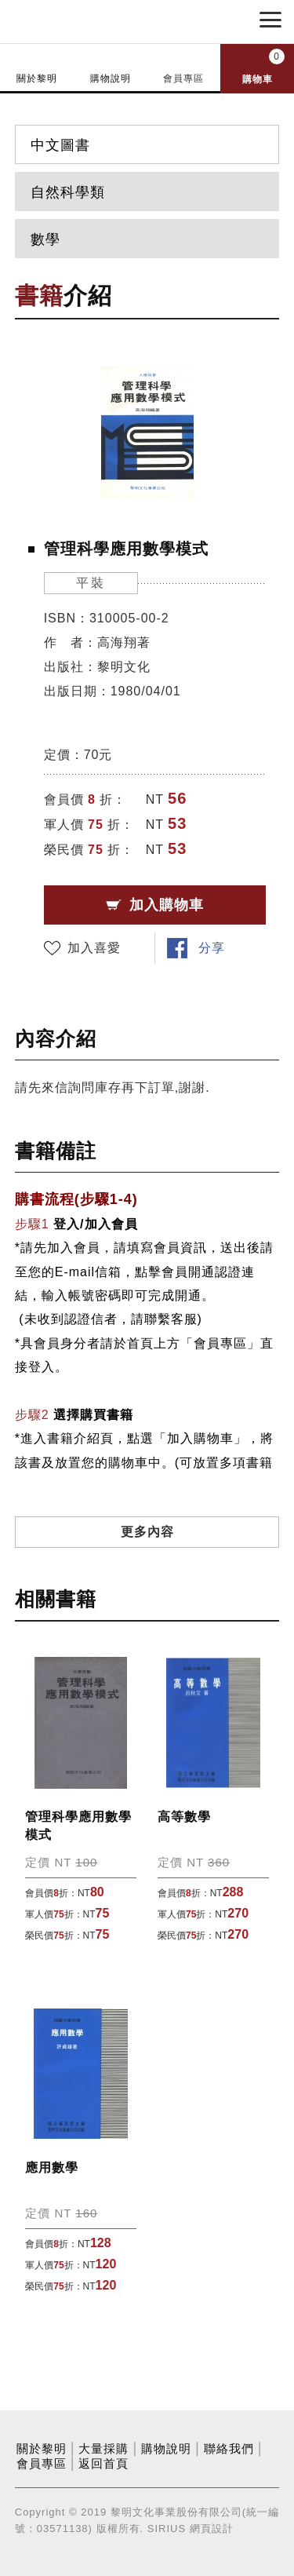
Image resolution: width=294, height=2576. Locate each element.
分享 (211, 947)
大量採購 (103, 2449)
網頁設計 (212, 2528)
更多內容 (147, 1531)
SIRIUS (166, 2528)
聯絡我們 (229, 2449)
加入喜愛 (94, 947)
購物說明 (110, 78)
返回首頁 (103, 2463)
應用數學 (51, 2167)
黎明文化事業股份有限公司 (92, 19)
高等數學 (184, 1816)
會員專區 (183, 78)
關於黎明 (36, 78)
